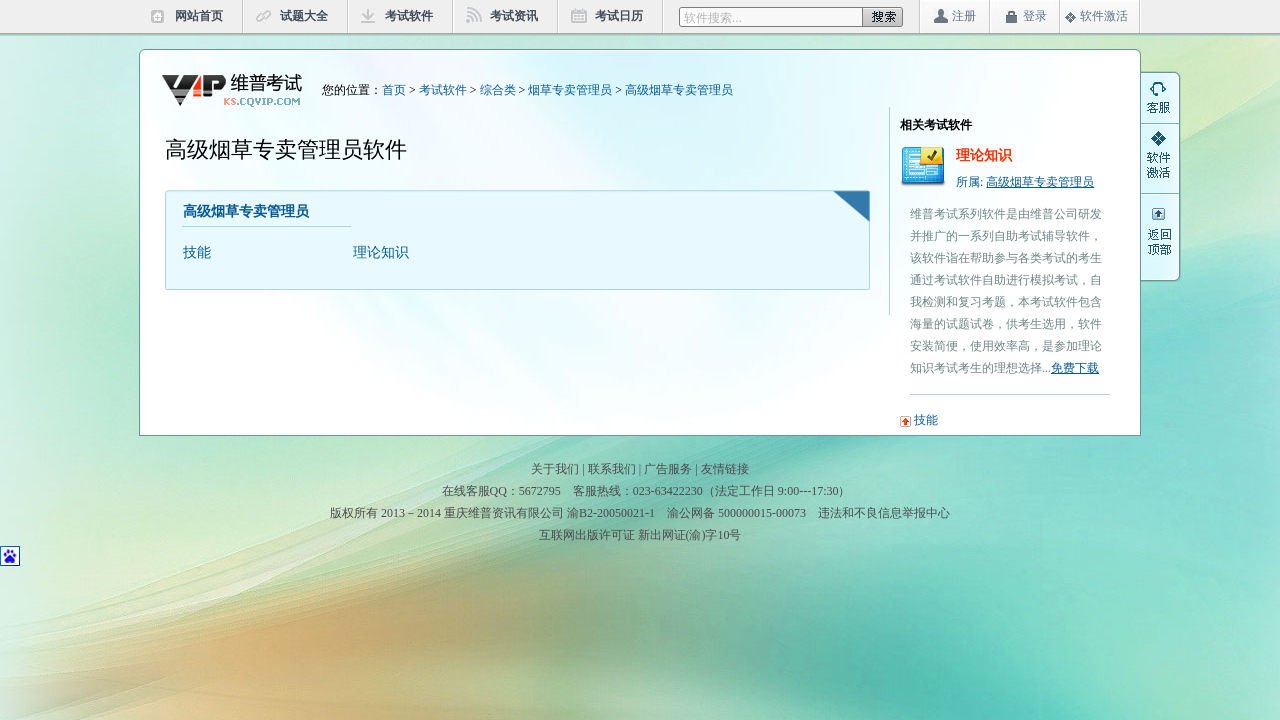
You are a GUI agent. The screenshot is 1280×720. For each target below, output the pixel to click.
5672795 (540, 491)
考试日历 (619, 16)
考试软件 (409, 16)
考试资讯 (514, 16)
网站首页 (199, 16)
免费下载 (1075, 368)
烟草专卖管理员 (570, 90)
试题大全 (304, 16)
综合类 (498, 90)
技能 (197, 252)
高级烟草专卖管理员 (679, 90)
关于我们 (555, 469)
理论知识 (381, 252)
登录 (1035, 16)
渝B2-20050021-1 (611, 513)
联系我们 (612, 469)
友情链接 (725, 469)
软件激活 (1104, 16)
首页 (394, 90)
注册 (964, 16)
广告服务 (668, 469)
